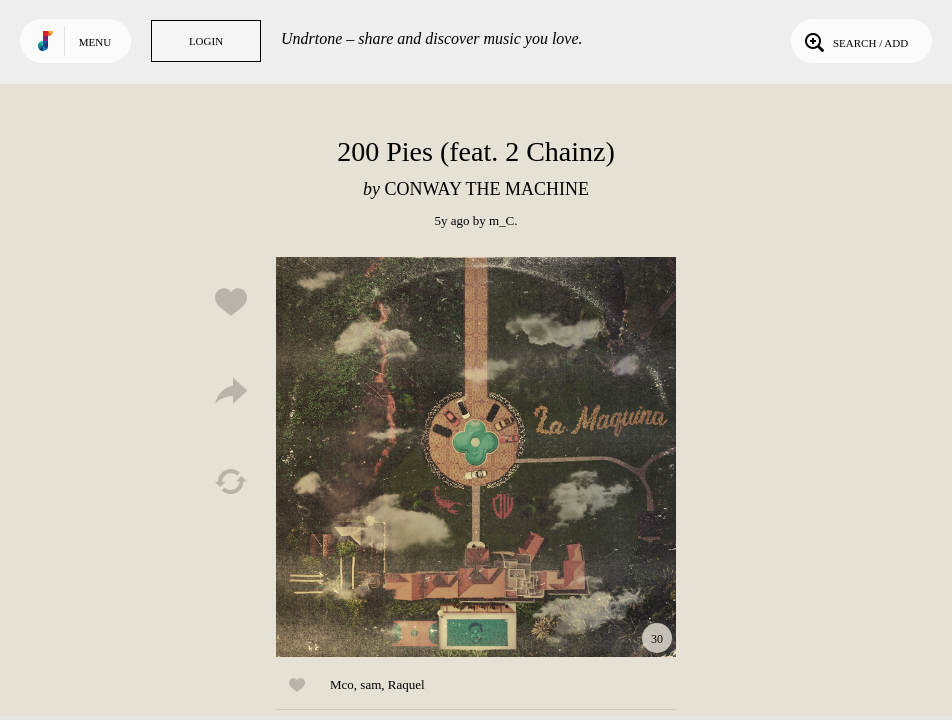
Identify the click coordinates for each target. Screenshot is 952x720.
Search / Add (854, 41)
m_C (501, 220)
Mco (342, 684)
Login (206, 41)
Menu (95, 42)
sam (370, 684)
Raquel (406, 684)
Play (476, 457)
